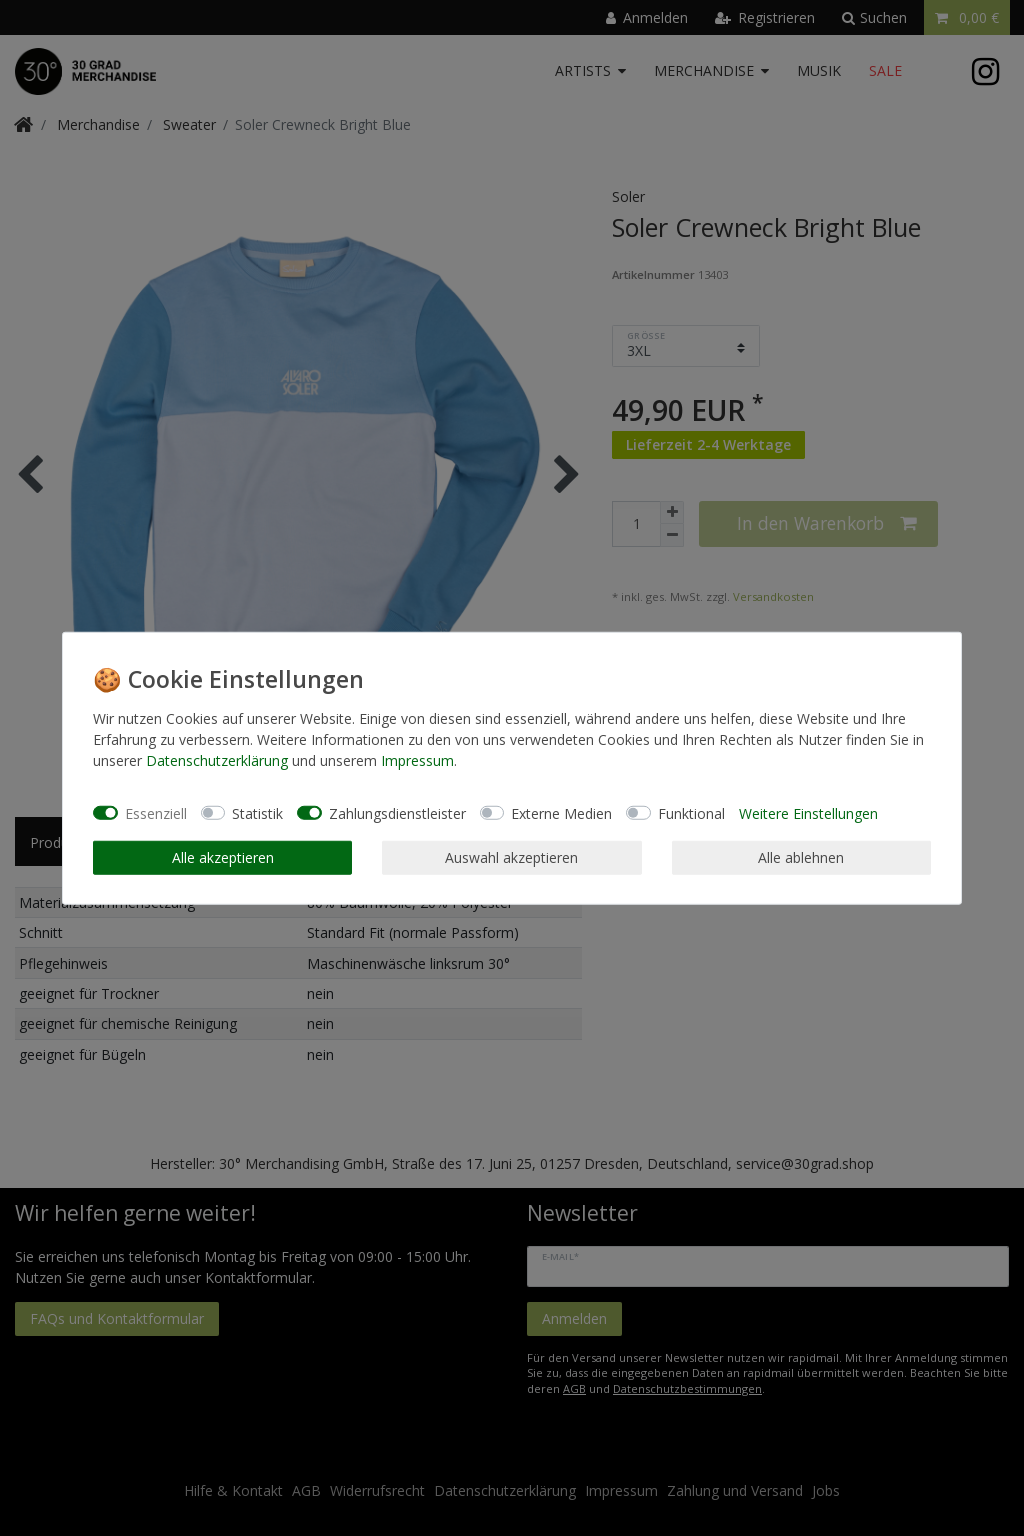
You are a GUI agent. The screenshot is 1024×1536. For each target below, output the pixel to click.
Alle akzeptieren (223, 857)
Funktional (691, 812)
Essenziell (156, 812)
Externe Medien (561, 812)
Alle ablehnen (801, 857)
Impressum (417, 760)
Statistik (257, 812)
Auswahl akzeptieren (511, 857)
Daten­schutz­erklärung (217, 760)
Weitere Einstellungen (808, 812)
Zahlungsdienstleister (397, 812)
